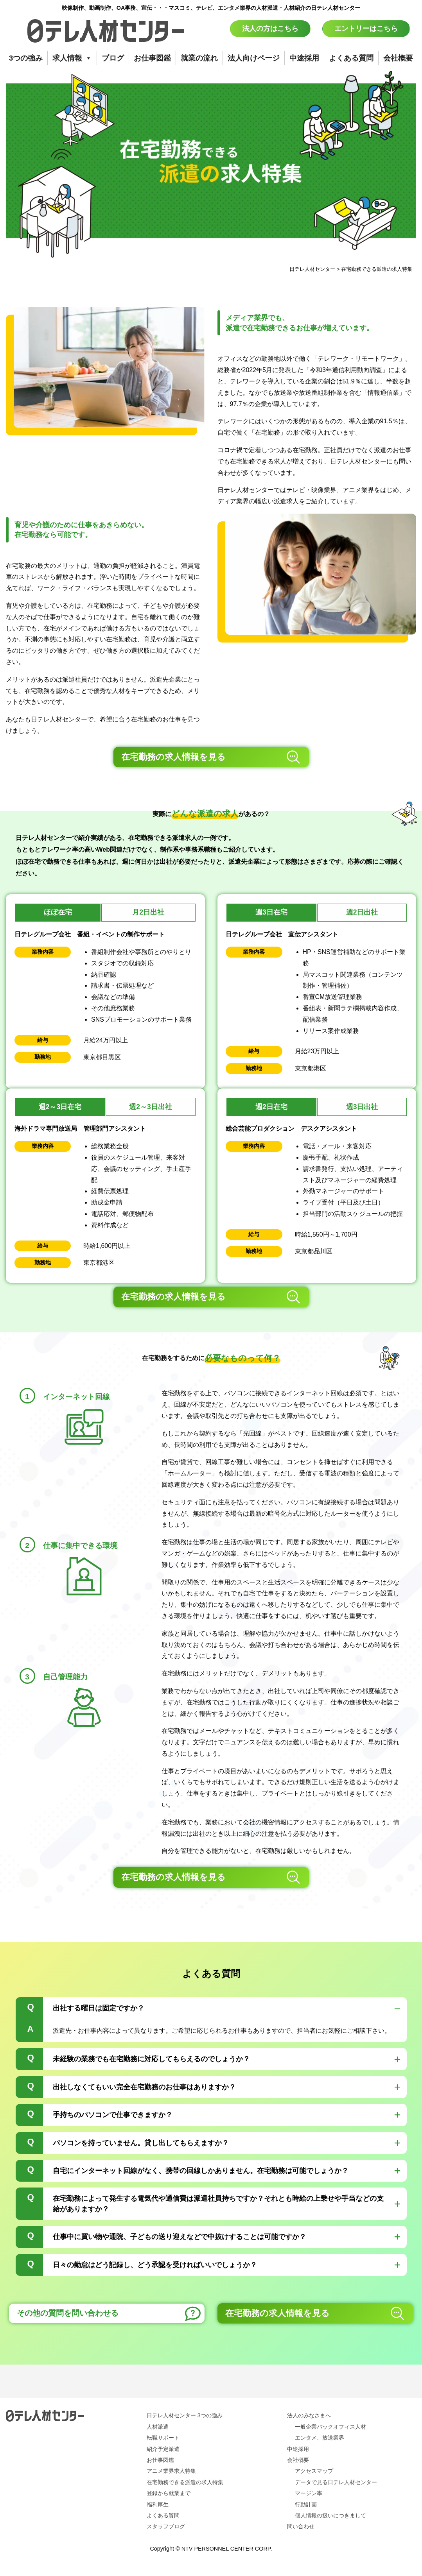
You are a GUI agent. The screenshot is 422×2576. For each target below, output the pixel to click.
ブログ (113, 58)
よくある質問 (351, 58)
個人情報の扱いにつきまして (330, 2515)
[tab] (211, 2019)
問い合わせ (300, 2526)
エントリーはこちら (366, 28)
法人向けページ (254, 58)
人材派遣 (158, 2427)
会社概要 (398, 58)
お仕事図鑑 (152, 58)
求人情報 (72, 58)
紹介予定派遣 (163, 2449)
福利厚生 (158, 2504)
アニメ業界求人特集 (171, 2471)
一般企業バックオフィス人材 (330, 2427)
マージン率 (308, 2493)
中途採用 (304, 58)
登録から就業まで (168, 2493)
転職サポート (163, 2438)
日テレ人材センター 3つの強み (185, 2415)
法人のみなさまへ (309, 2415)
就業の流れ (199, 58)
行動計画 (306, 2504)
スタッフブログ (166, 2526)
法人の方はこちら (270, 28)
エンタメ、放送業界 (319, 2438)
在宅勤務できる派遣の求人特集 (185, 2482)
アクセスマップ (314, 2471)
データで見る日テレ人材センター (336, 2482)
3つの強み (26, 58)
